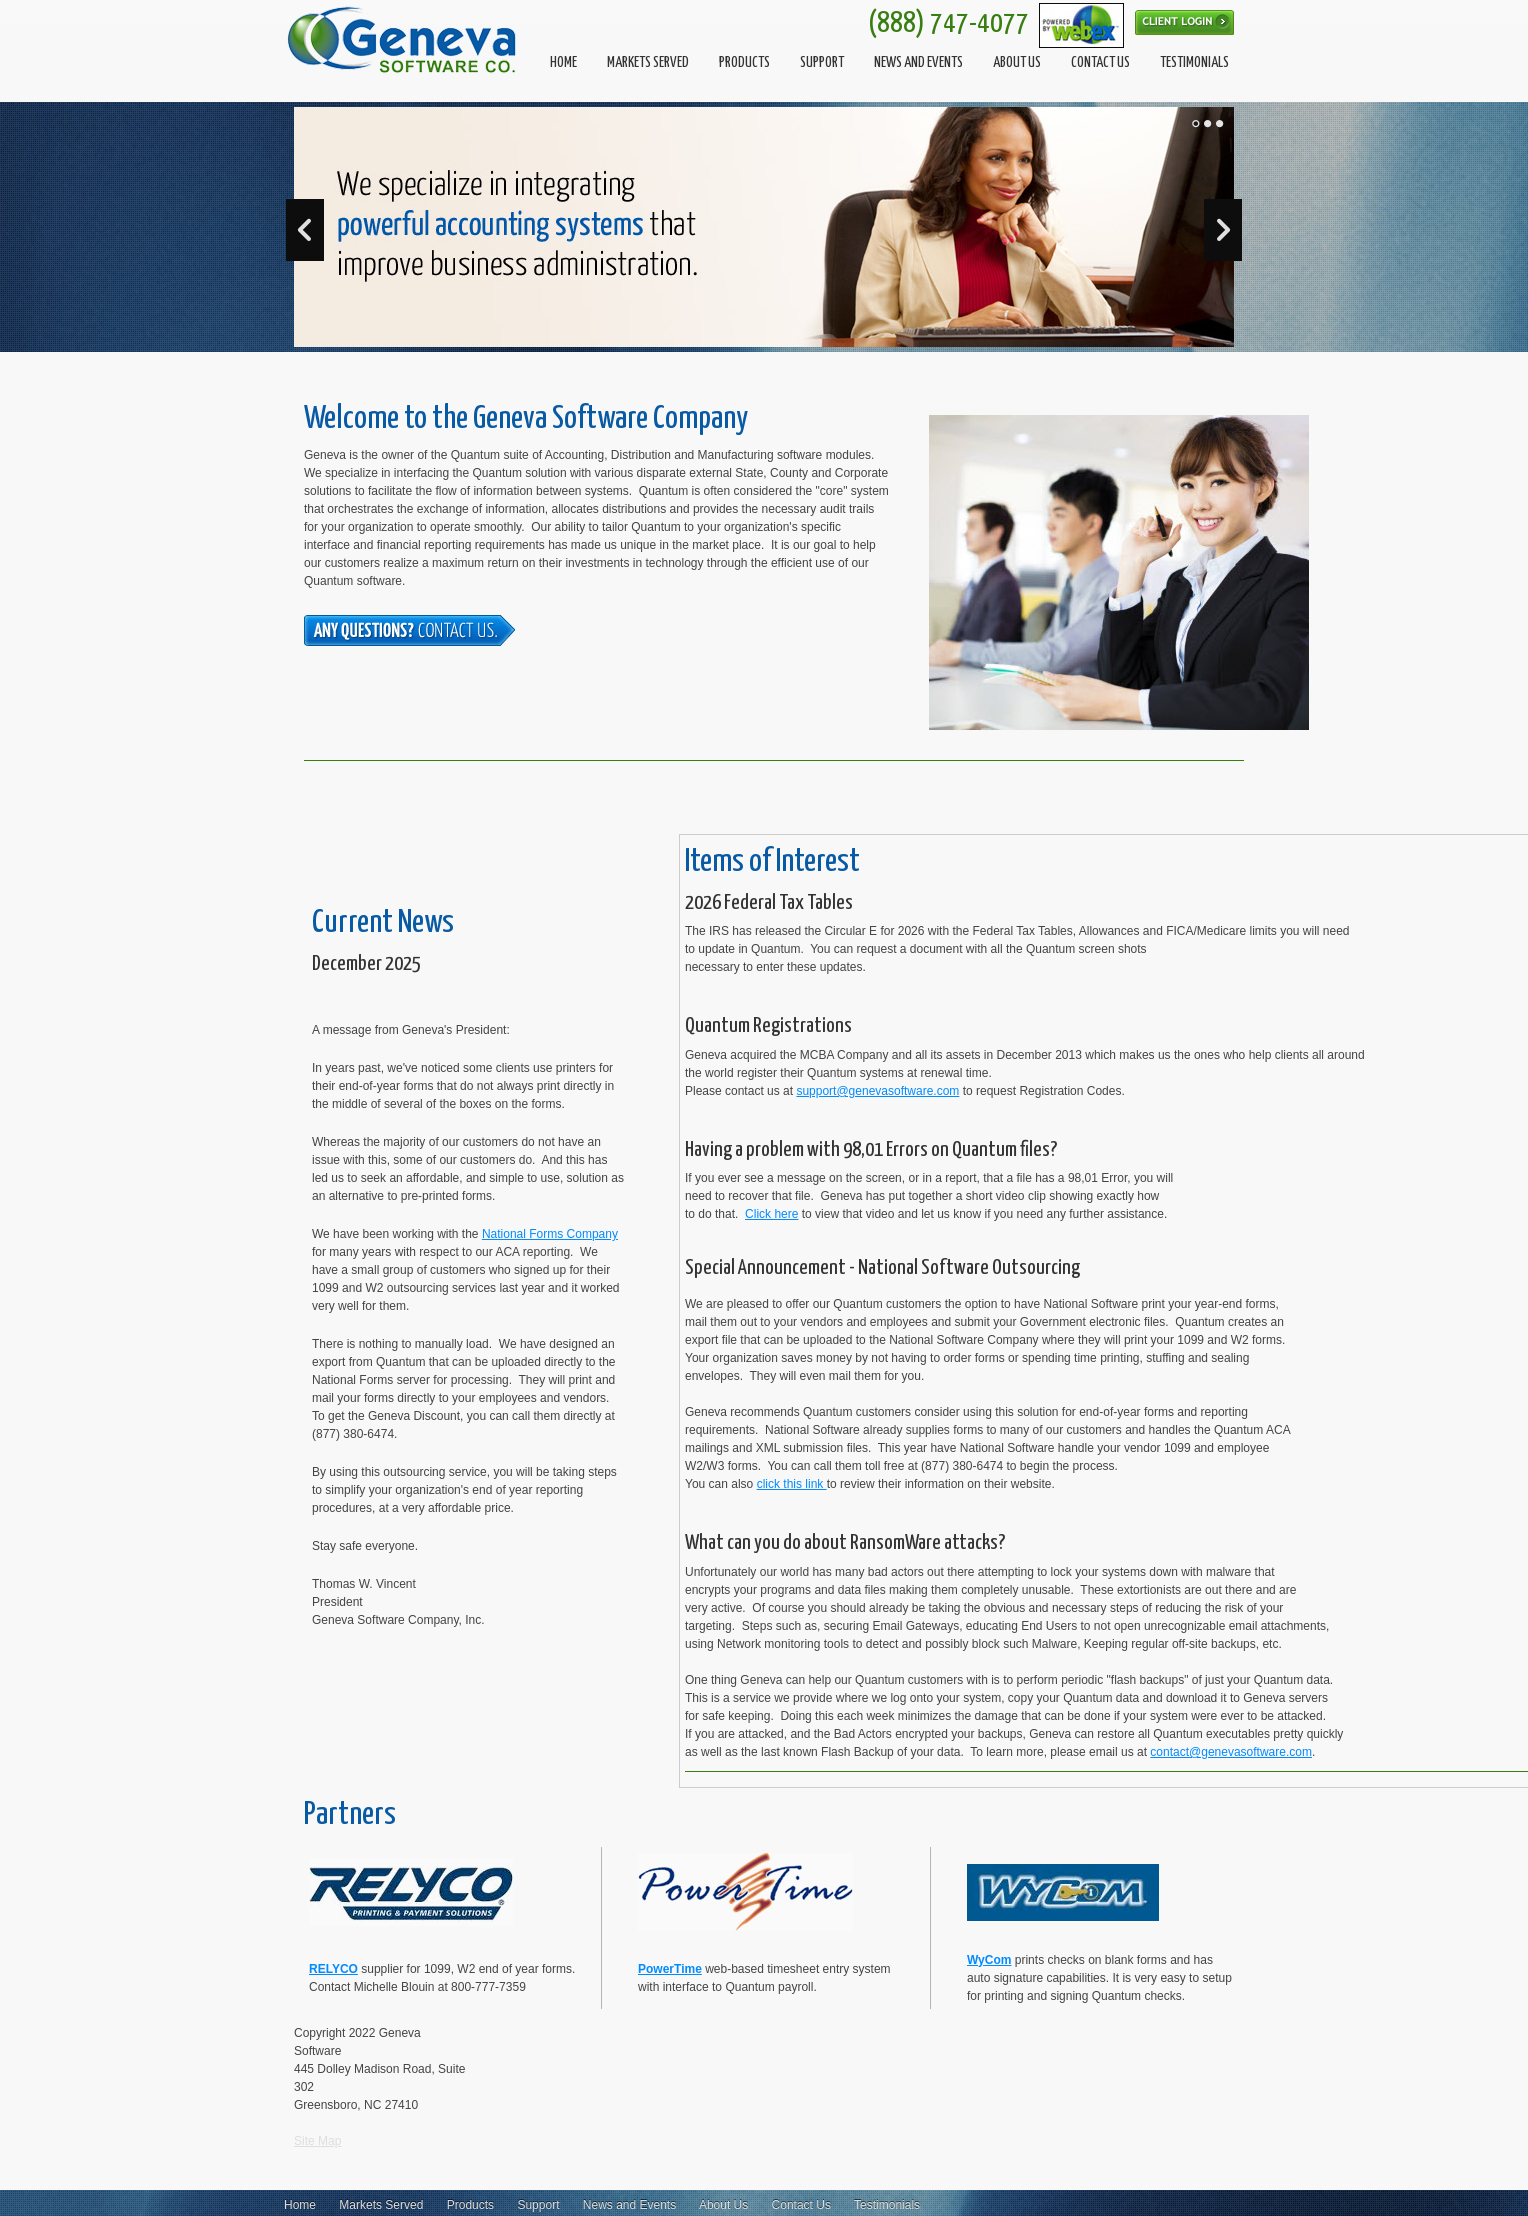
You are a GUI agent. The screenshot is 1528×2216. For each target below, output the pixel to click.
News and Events (629, 2205)
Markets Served (381, 2205)
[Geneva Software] (404, 40)
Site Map (317, 2141)
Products (470, 2205)
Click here (771, 1214)
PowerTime (670, 1969)
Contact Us (801, 2205)
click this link (792, 1484)
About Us (723, 2205)
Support (538, 2205)
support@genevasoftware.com (877, 1091)
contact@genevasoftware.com (1231, 1752)
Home (300, 2205)
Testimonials (887, 2205)
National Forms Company (550, 1234)
